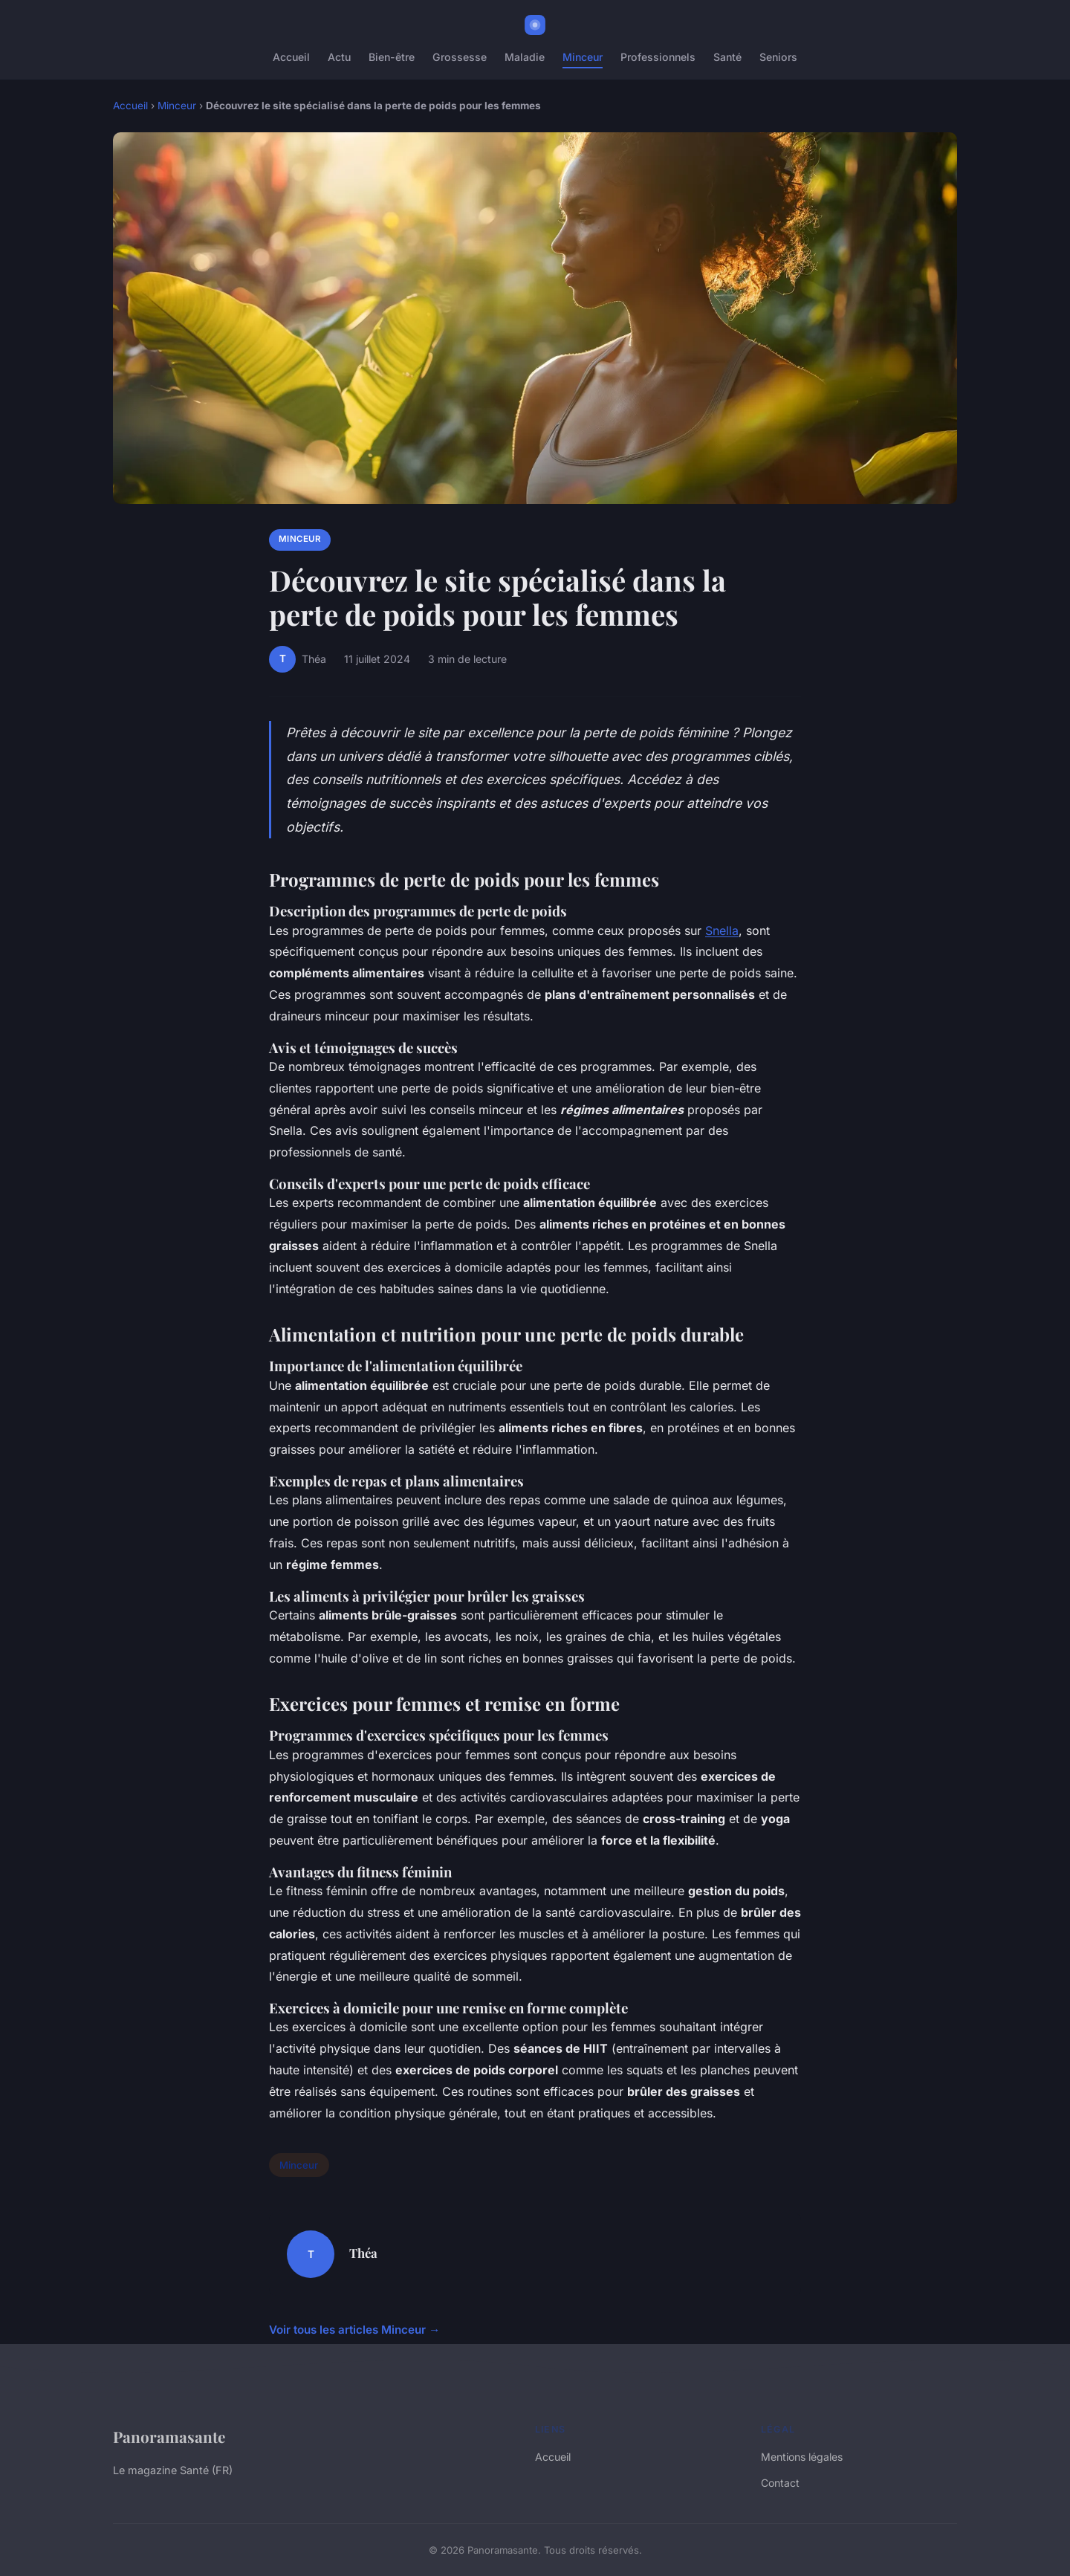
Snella (722, 930)
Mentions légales (802, 2456)
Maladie (525, 57)
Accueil (291, 57)
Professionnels (658, 57)
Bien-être (392, 57)
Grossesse (459, 57)
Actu (339, 57)
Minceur (582, 57)
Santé (727, 57)
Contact (780, 2482)
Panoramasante (169, 2436)
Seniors (778, 57)
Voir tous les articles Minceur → (354, 2330)
